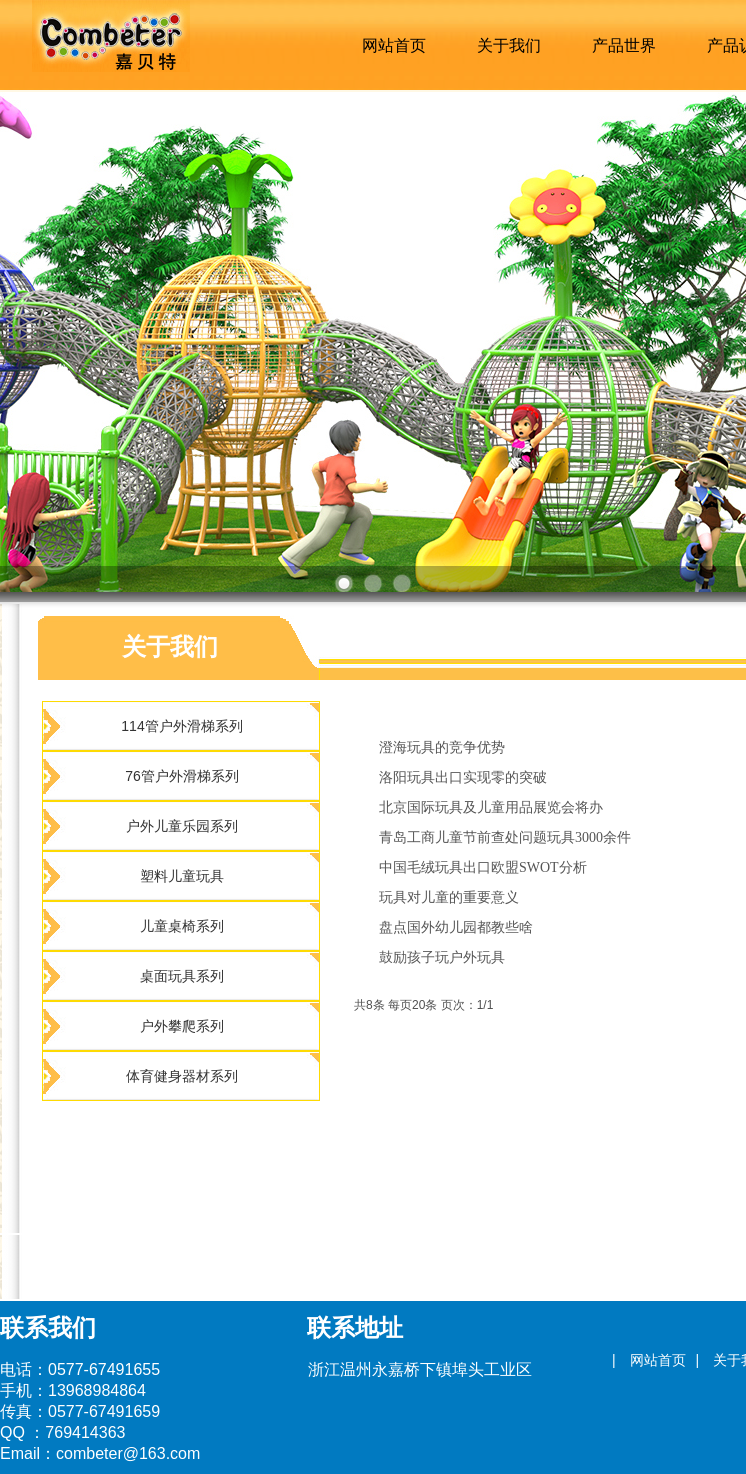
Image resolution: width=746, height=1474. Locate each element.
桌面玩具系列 (182, 976)
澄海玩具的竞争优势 (442, 747)
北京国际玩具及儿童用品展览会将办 (491, 807)
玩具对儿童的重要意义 (449, 897)
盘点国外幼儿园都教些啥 (456, 927)
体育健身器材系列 (182, 1076)
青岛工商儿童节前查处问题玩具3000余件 (505, 837)
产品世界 (624, 45)
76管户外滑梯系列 (182, 776)
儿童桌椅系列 (182, 926)
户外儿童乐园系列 (182, 826)
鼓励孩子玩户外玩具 (442, 957)
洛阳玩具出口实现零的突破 (463, 777)
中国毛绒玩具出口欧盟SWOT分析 (483, 867)
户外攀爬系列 (182, 1026)
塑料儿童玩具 (182, 876)
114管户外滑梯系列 (181, 726)
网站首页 (394, 45)
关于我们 (509, 45)
